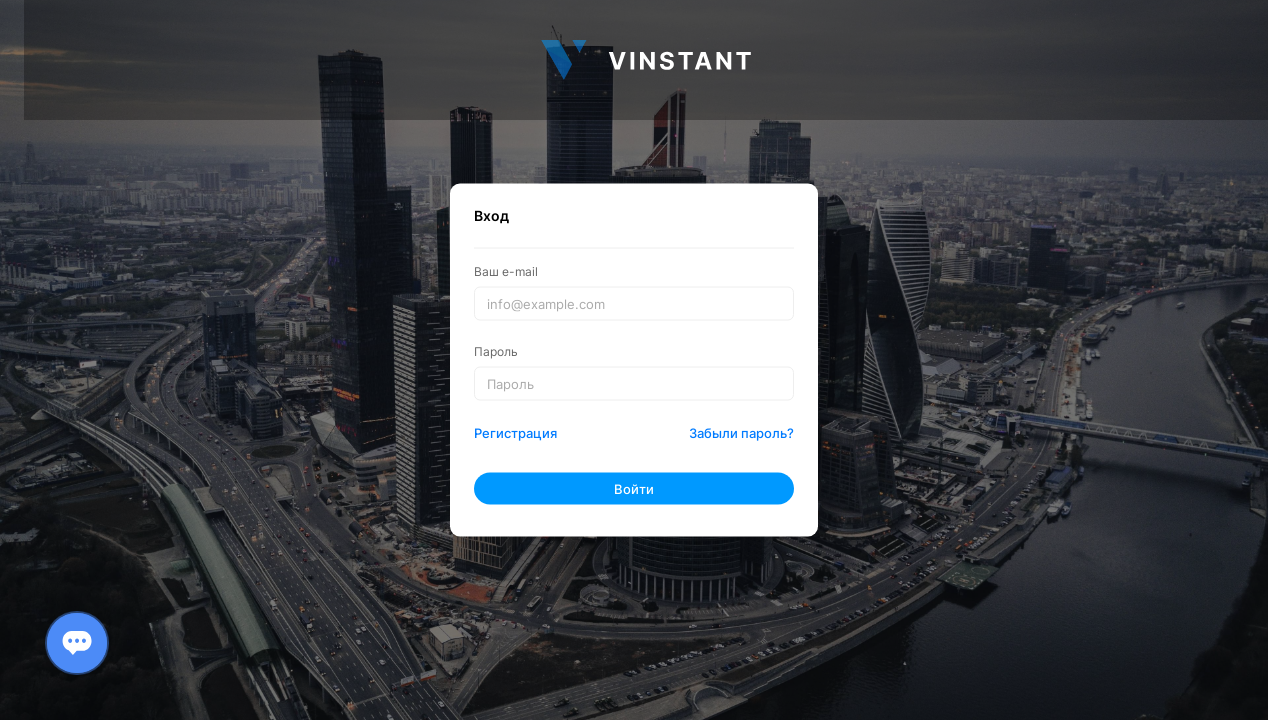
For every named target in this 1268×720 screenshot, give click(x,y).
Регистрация (515, 433)
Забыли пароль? (741, 433)
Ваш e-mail (506, 271)
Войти (634, 488)
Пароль (496, 351)
